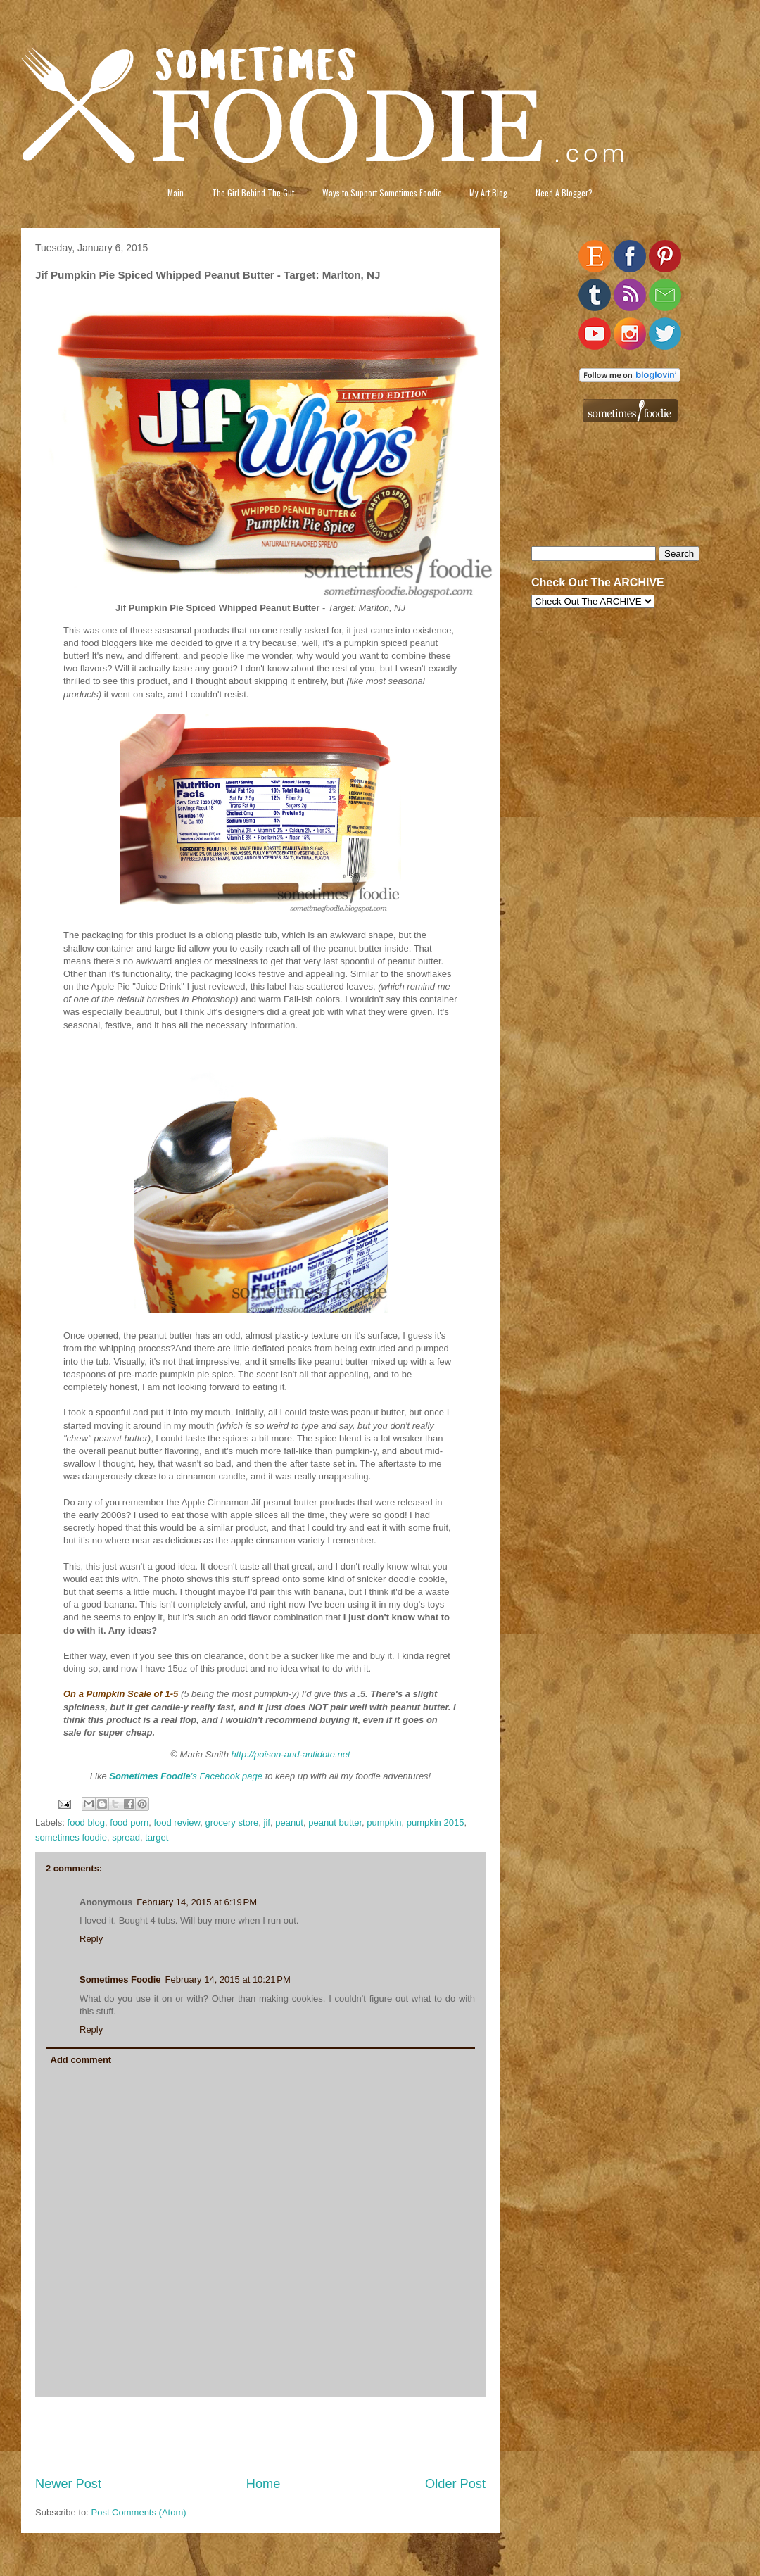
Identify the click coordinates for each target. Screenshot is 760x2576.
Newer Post (68, 2484)
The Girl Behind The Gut (253, 192)
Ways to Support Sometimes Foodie (382, 192)
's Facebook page (185, 1776)
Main (175, 192)
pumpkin (384, 1822)
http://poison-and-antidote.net (291, 1754)
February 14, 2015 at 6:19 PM (197, 1902)
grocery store (231, 1822)
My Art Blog (488, 192)
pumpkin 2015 (435, 1822)
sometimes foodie (71, 1837)
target (156, 1837)
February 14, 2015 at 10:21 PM (228, 1979)
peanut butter (335, 1822)
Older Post (455, 2484)
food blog (87, 1822)
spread (126, 1837)
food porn (129, 1822)
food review (176, 1822)
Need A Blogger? (564, 192)
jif (267, 1822)
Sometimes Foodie (120, 1979)
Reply (91, 1938)
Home (263, 2484)
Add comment (81, 2059)
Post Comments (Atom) (138, 2512)
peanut (289, 1822)
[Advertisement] (261, 2436)
